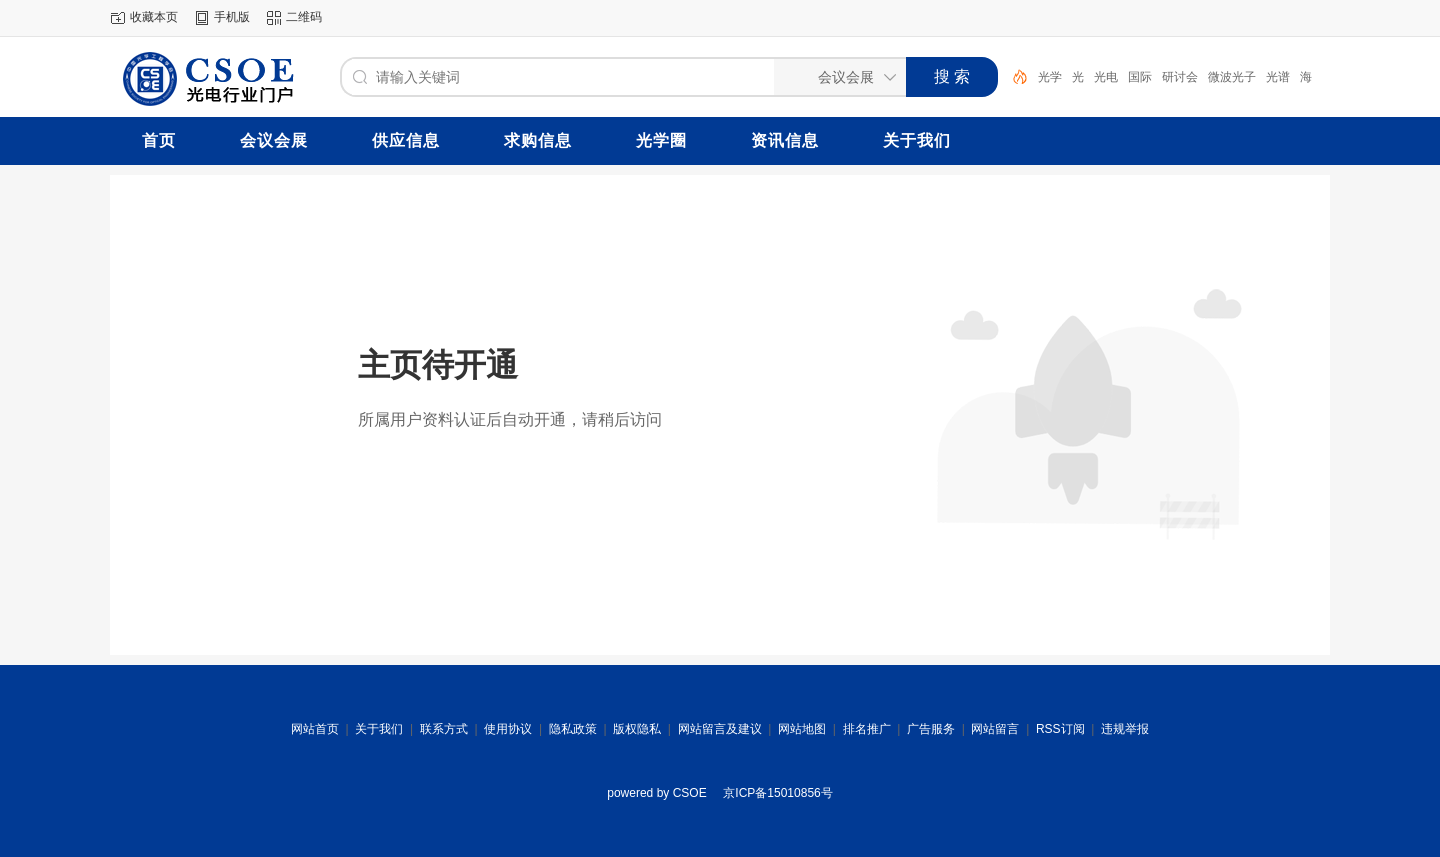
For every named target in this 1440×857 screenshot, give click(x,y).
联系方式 (444, 729)
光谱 (1278, 77)
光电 (1106, 77)
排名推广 (867, 729)
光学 (1050, 77)
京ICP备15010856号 (777, 793)
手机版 (232, 17)
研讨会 (1180, 77)
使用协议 (508, 729)
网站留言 (995, 729)
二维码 (304, 17)
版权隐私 (637, 729)
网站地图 (802, 729)
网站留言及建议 (720, 729)
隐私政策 (573, 729)
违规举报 (1125, 729)
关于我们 (379, 729)
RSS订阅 (1060, 729)
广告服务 (931, 729)
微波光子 (1232, 77)
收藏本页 (154, 17)
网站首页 (315, 729)
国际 (1140, 77)
